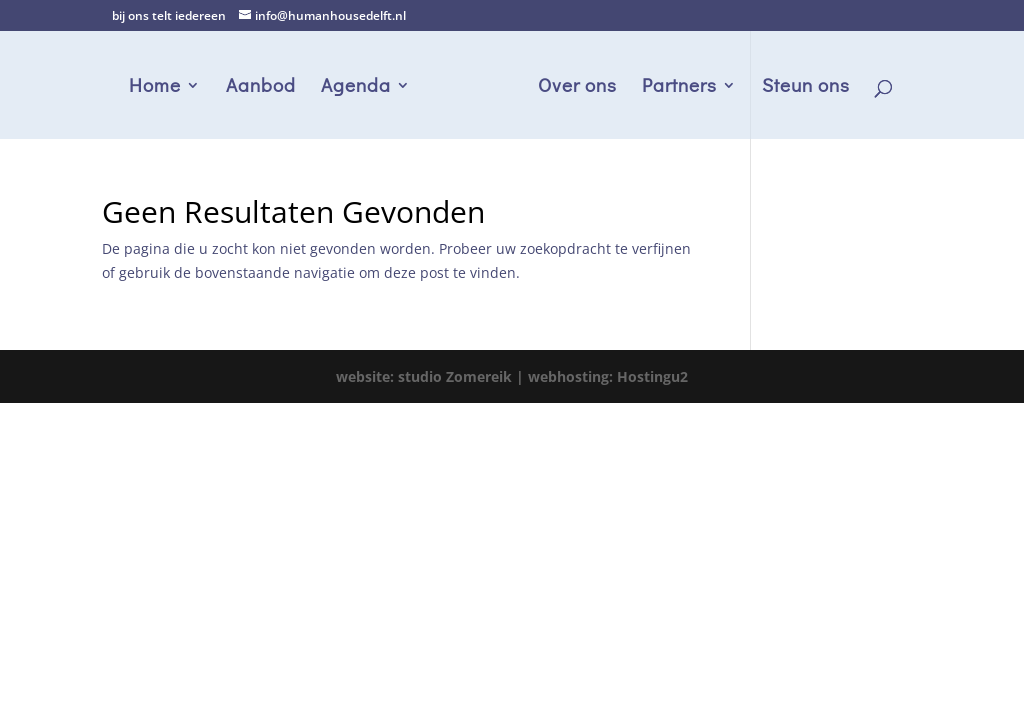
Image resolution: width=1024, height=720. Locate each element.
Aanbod (261, 87)
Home (155, 87)
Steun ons (806, 87)
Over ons (577, 87)
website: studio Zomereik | (432, 376)
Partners (679, 87)
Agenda (356, 87)
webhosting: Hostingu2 (608, 376)
